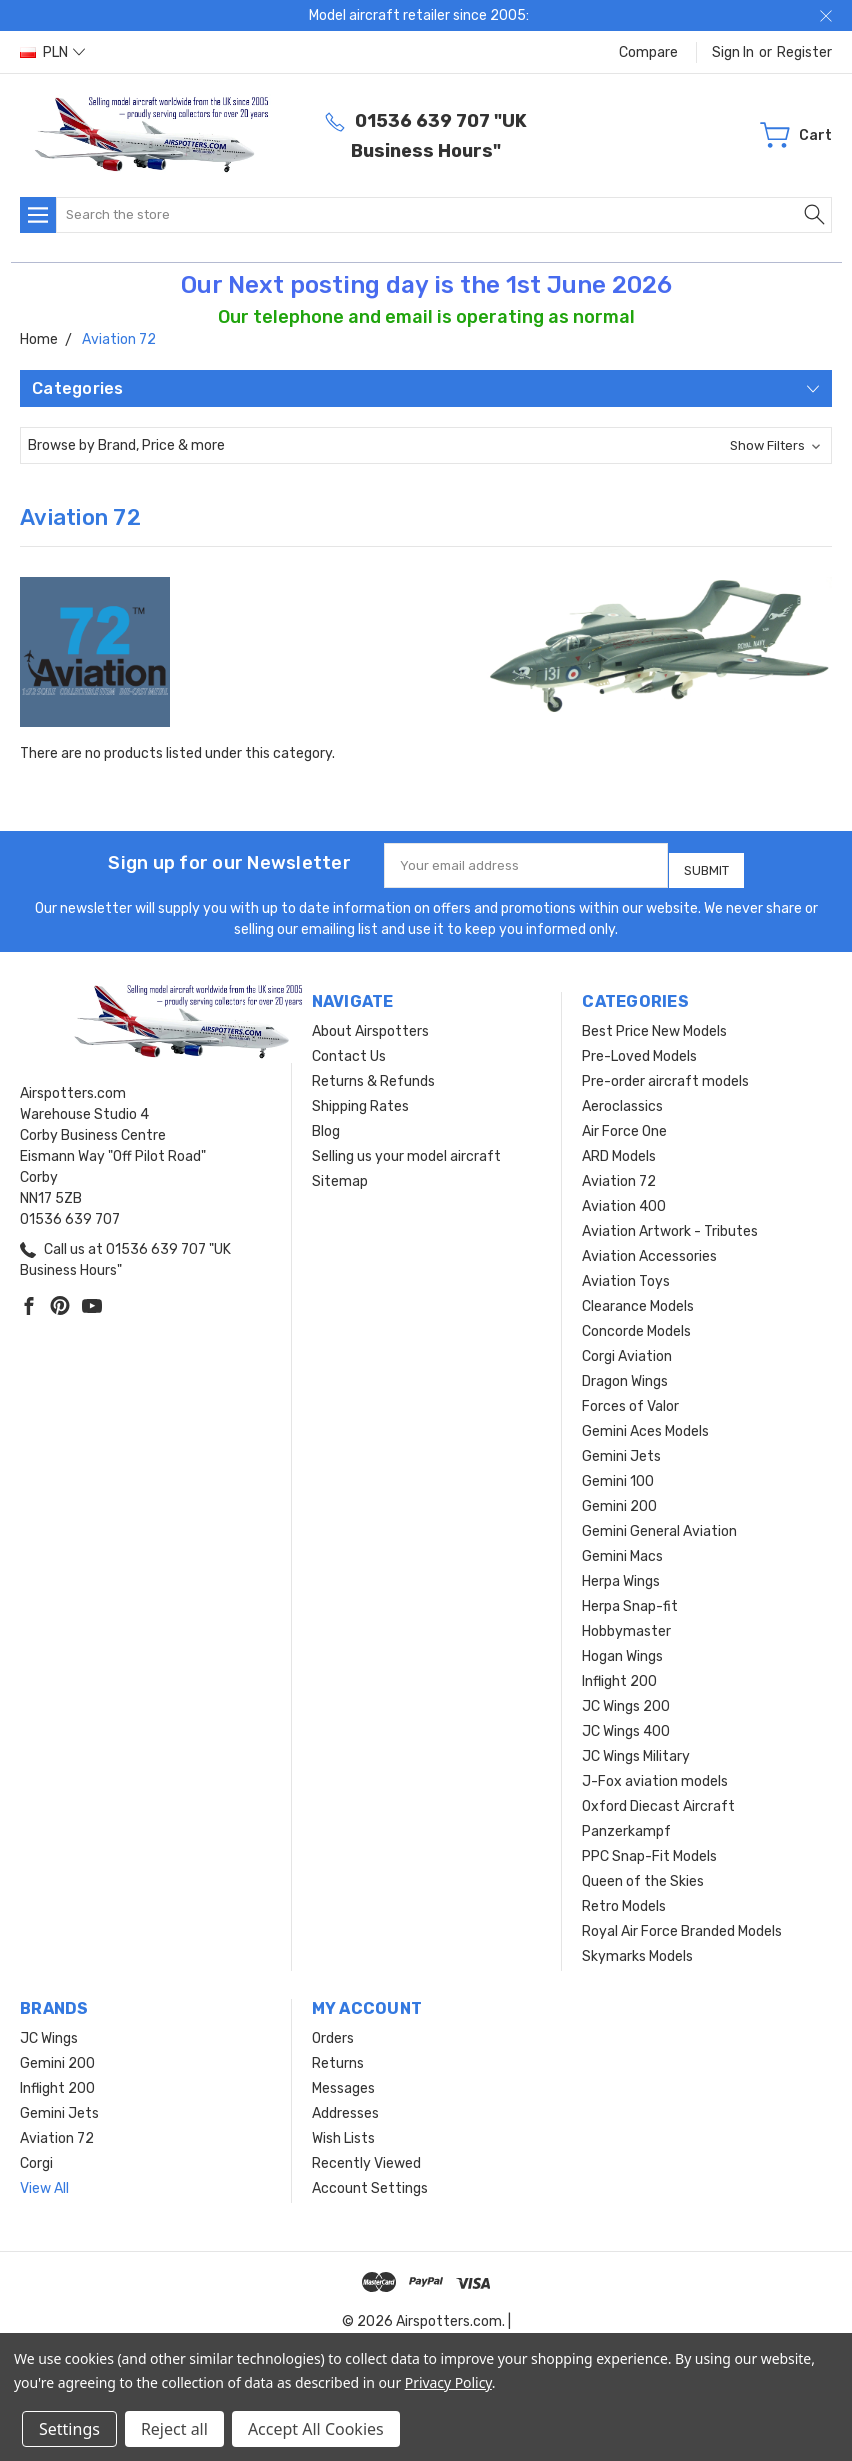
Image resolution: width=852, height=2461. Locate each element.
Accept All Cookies (316, 2429)
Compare (648, 52)
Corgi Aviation (627, 1348)
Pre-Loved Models (639, 1048)
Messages (343, 2080)
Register (804, 52)
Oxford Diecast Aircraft (658, 1798)
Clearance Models (638, 1298)
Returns (338, 2055)
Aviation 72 (619, 1173)
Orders (333, 2030)
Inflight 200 (619, 1673)
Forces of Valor (630, 1398)
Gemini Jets (621, 1448)
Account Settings (370, 2180)
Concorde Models (636, 1323)
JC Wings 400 (626, 1723)
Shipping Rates (360, 1098)
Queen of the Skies (643, 1873)
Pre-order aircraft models (665, 1073)
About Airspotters (370, 1023)
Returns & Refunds (373, 1073)
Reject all (174, 2429)
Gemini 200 (619, 1498)
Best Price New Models (654, 1023)
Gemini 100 (618, 1473)
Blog (326, 1123)
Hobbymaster (626, 1623)
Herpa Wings (621, 1573)
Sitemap (340, 1173)
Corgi (36, 2155)
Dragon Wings (625, 1373)
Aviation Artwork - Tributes (670, 1223)
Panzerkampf (626, 1823)
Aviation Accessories (649, 1248)
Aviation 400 (624, 1198)
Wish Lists (343, 2130)
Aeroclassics (622, 1098)
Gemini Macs (622, 1548)
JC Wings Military (636, 1748)
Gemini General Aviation (659, 1523)
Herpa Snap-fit (630, 1598)
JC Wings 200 (626, 1698)
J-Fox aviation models (655, 1773)
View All (44, 2180)
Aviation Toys (626, 1273)
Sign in (733, 52)
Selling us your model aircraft (406, 1148)
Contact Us (349, 1048)
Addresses (345, 2105)
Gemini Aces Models (645, 1423)
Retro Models (624, 1898)
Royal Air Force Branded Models (682, 1923)
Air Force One (624, 1123)
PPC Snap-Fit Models (649, 1848)
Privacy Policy (448, 2382)
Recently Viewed (366, 2155)
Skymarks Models (637, 1948)
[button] (426, 445)
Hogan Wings (622, 1648)
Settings (69, 2429)
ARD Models (619, 1148)
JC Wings (49, 2030)
